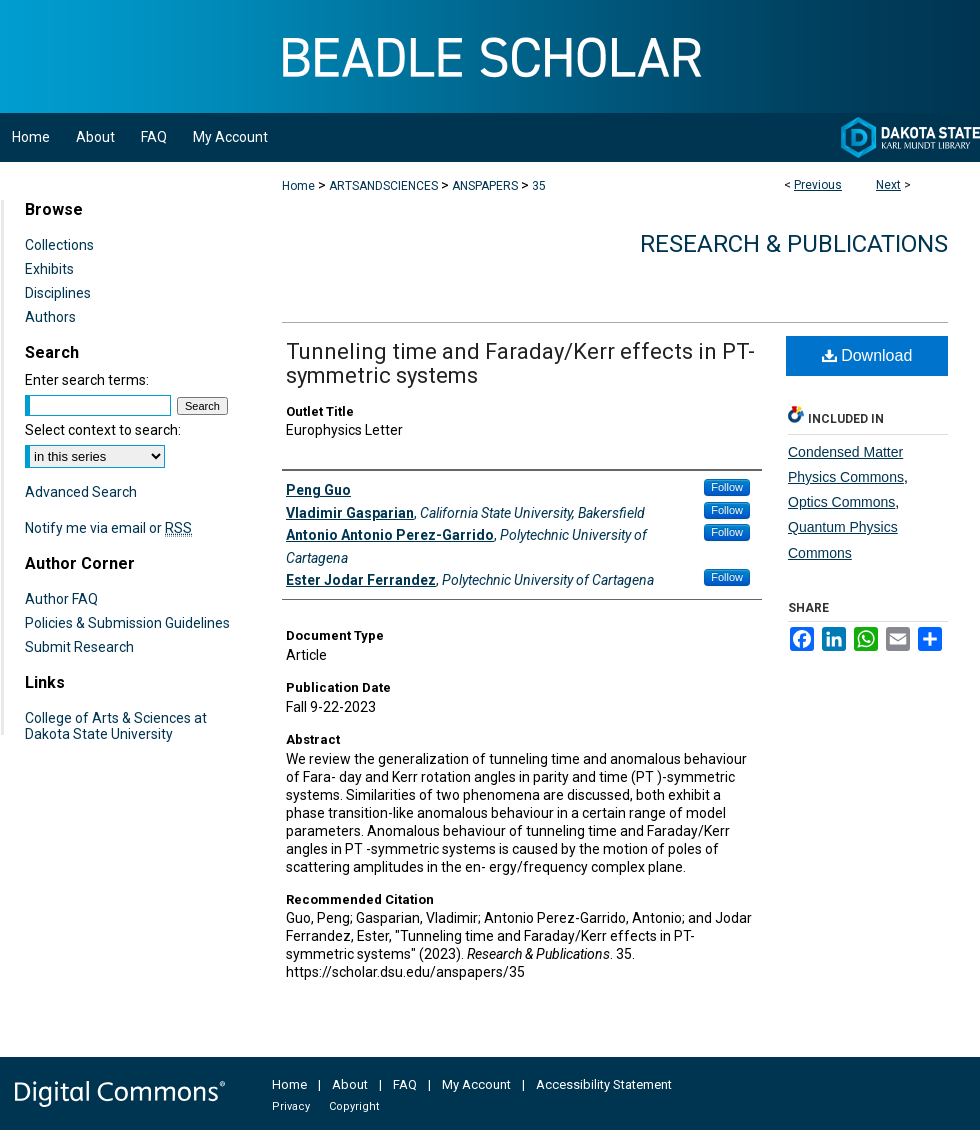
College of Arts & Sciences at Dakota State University (116, 726)
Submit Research (79, 647)
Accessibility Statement (604, 1084)
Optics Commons (841, 502)
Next (888, 185)
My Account (476, 1084)
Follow (727, 487)
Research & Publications (794, 244)
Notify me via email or (108, 528)
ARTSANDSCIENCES (383, 186)
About (350, 1084)
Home (298, 186)
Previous (818, 185)
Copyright (354, 1106)
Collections (59, 245)
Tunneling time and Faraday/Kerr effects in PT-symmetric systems (520, 363)
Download (867, 355)
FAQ (405, 1084)
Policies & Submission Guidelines (127, 623)
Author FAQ (61, 599)
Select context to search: (103, 430)
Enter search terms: (87, 380)
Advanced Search (81, 492)
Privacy (291, 1106)
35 (539, 186)
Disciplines (58, 293)
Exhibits (49, 269)
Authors (50, 317)
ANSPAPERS (485, 186)
